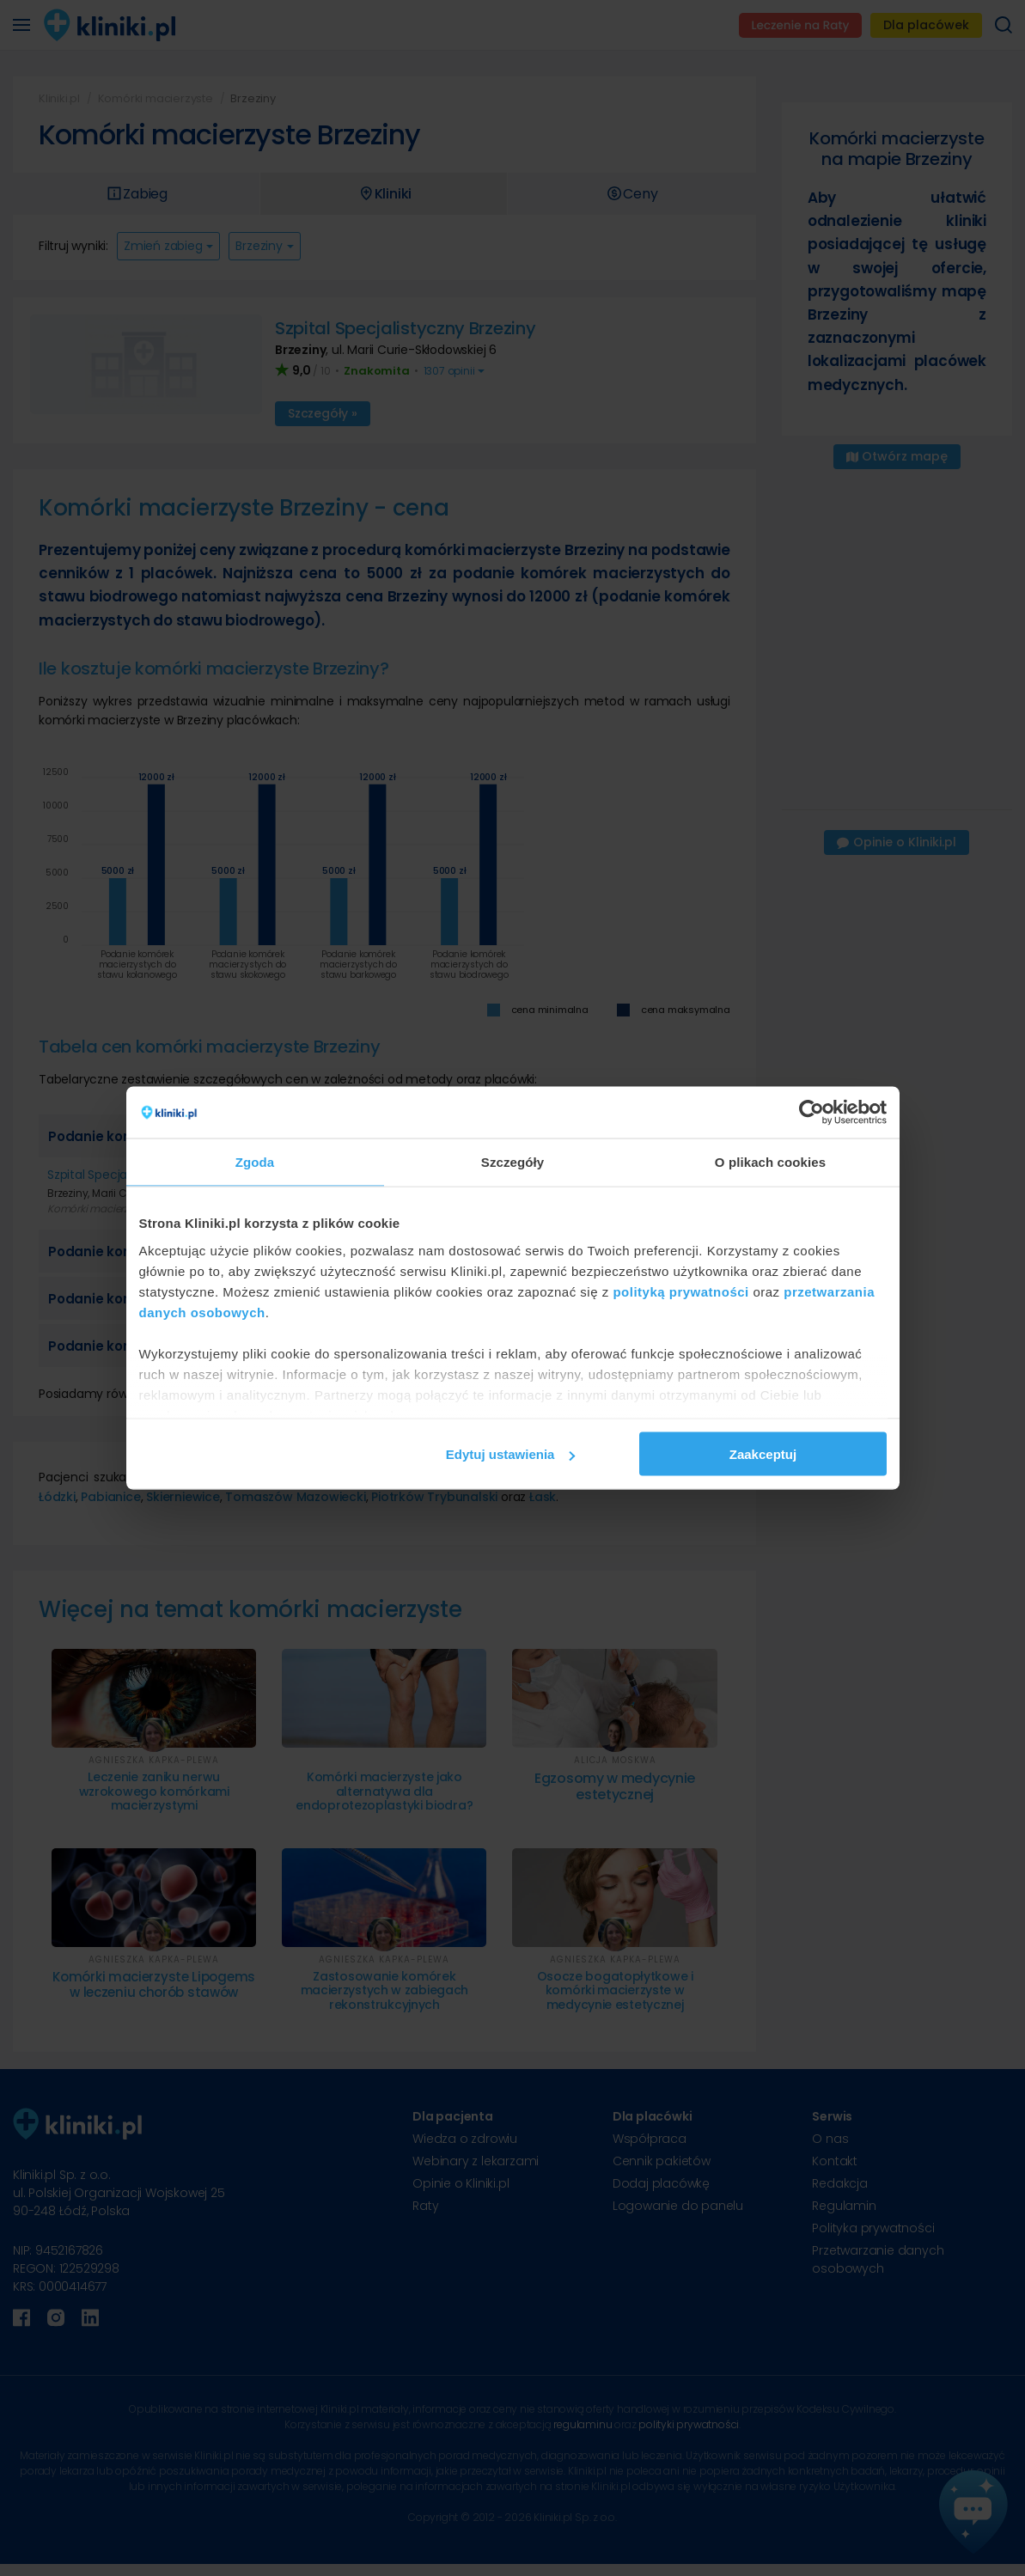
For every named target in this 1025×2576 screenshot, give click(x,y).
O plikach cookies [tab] (770, 1162)
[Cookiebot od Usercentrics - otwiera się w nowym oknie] (811, 1113)
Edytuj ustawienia (511, 1454)
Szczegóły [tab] (512, 1162)
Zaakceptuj (762, 1454)
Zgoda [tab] (255, 1162)
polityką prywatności (680, 1291)
